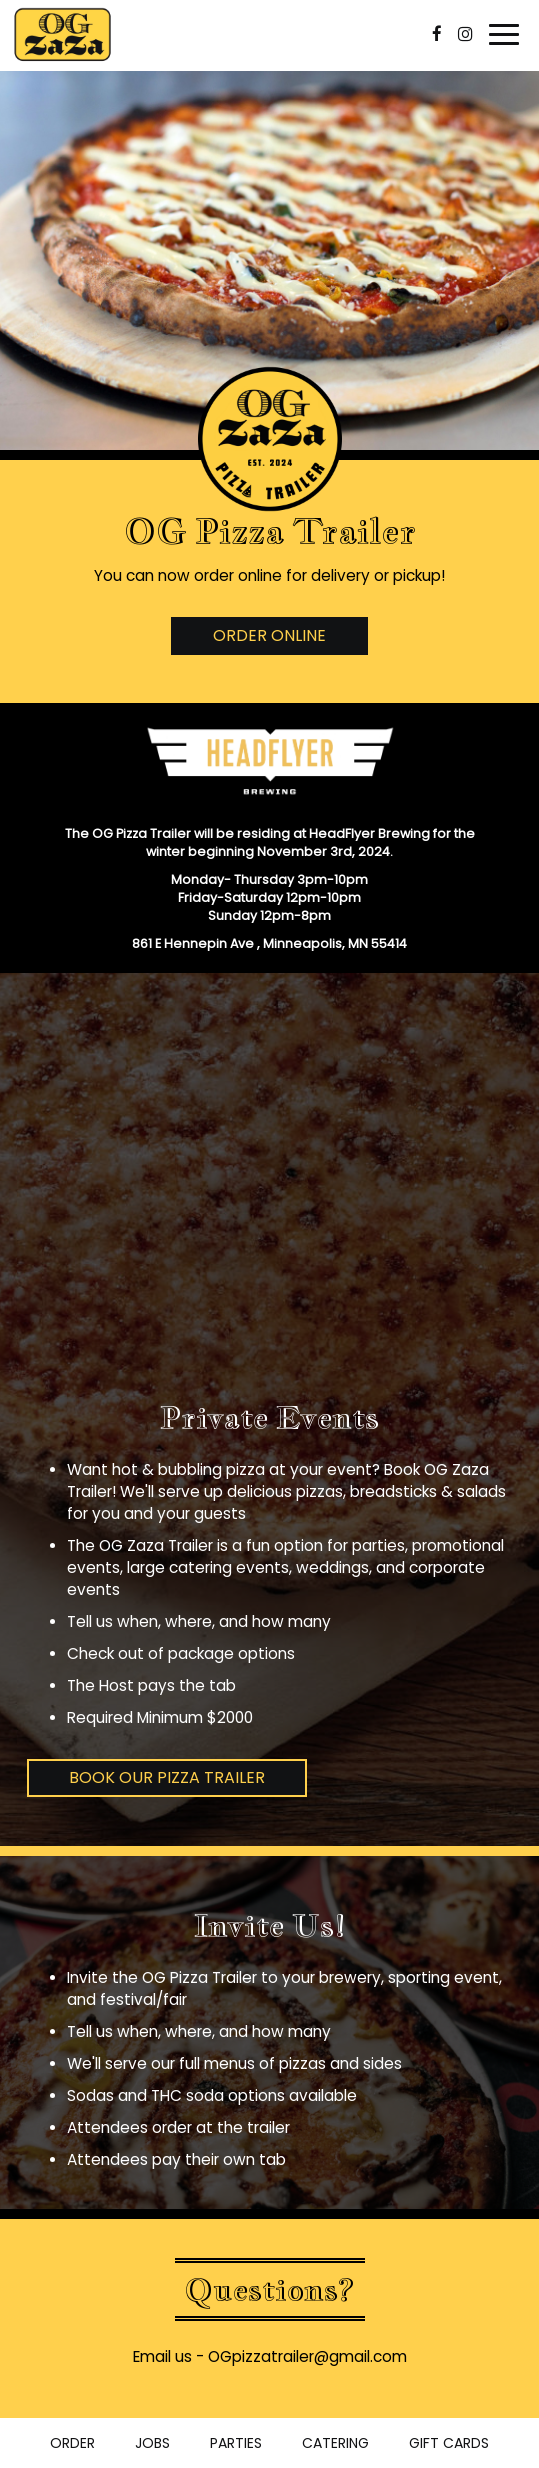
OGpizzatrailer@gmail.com (307, 2356)
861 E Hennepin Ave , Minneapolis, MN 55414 (269, 943)
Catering (335, 2443)
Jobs (152, 2443)
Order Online (269, 635)
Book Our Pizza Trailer (167, 1777)
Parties (236, 2443)
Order (72, 2443)
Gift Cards (449, 2443)
